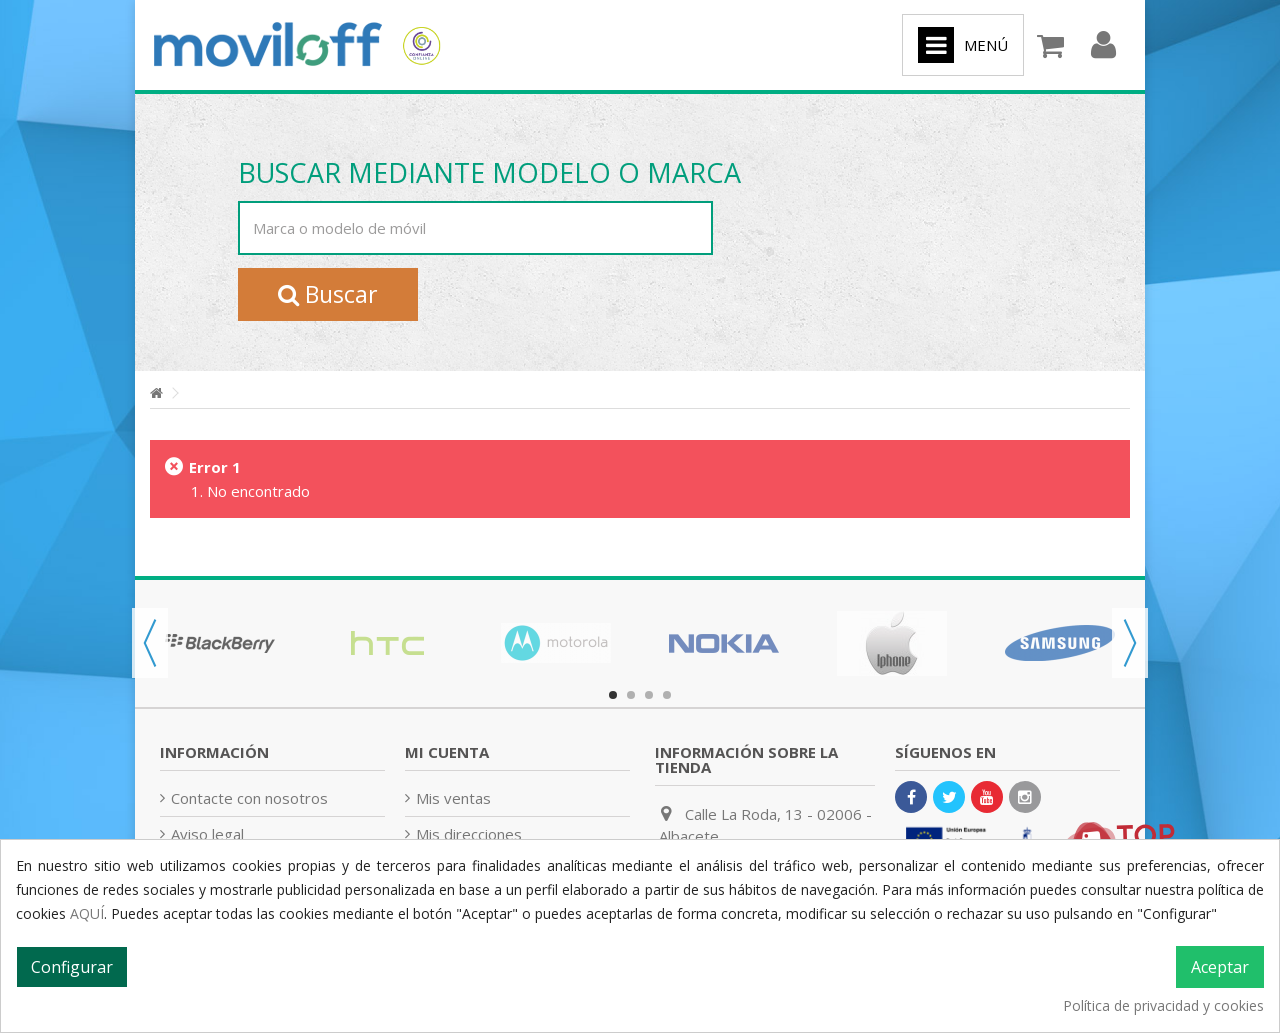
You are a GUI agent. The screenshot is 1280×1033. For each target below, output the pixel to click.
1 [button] (613, 695)
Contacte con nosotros (249, 798)
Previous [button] (150, 643)
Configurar (72, 967)
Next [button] (1130, 643)
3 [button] (649, 695)
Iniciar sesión (1103, 45)
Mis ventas (453, 798)
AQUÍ (87, 913)
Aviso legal (207, 834)
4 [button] (667, 695)
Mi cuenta (447, 752)
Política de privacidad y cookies (1163, 1005)
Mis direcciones (469, 834)
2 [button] (631, 695)
